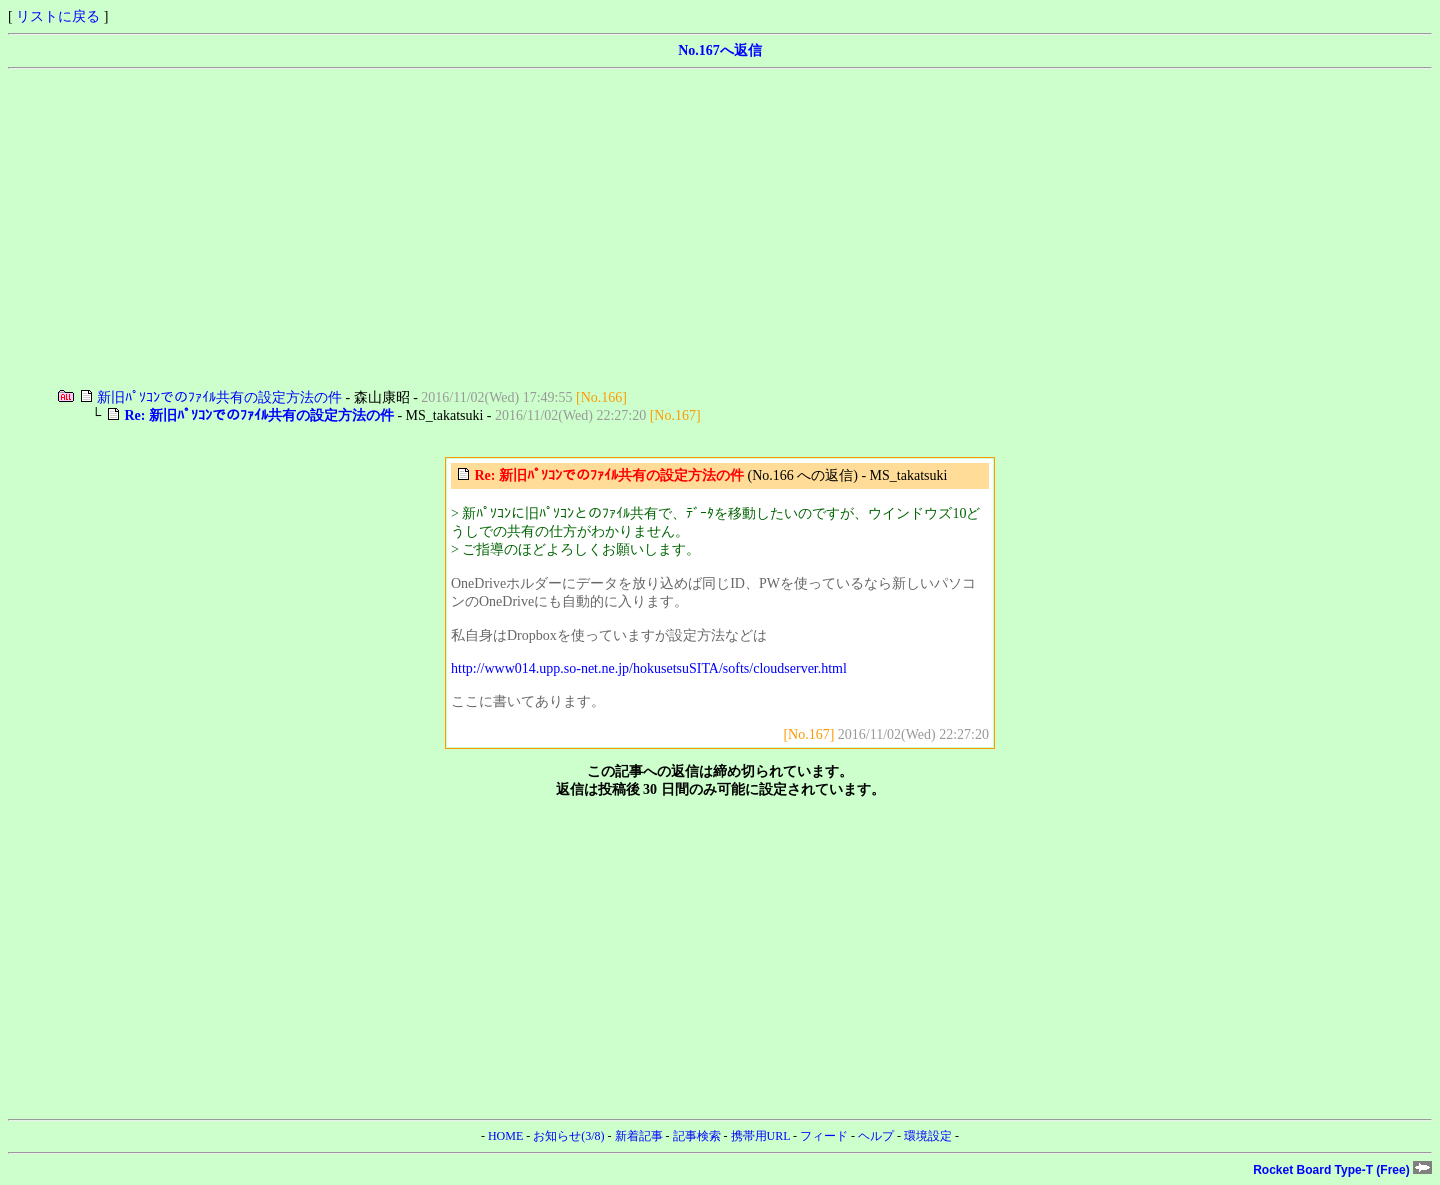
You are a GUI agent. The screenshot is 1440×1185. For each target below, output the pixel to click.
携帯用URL (761, 1136)
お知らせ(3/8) (568, 1136)
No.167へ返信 (720, 50)
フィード (824, 1136)
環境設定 (928, 1136)
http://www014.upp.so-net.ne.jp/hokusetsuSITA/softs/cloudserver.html (649, 668)
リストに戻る (58, 16)
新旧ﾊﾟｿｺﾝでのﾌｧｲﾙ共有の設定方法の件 (219, 397)
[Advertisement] (608, 229)
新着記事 (639, 1136)
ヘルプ (876, 1136)
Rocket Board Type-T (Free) (1342, 1170)
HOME (505, 1136)
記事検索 (697, 1136)
